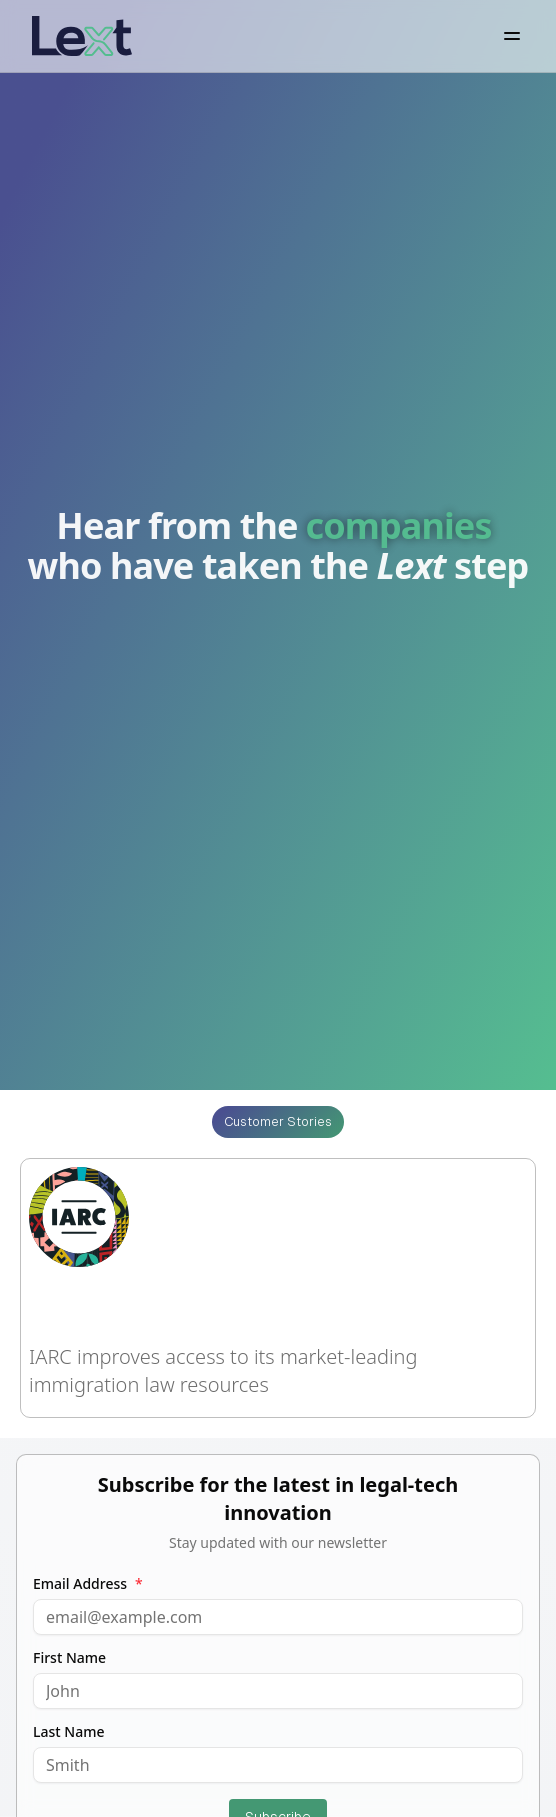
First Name (69, 1658)
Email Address (88, 1584)
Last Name (68, 1732)
